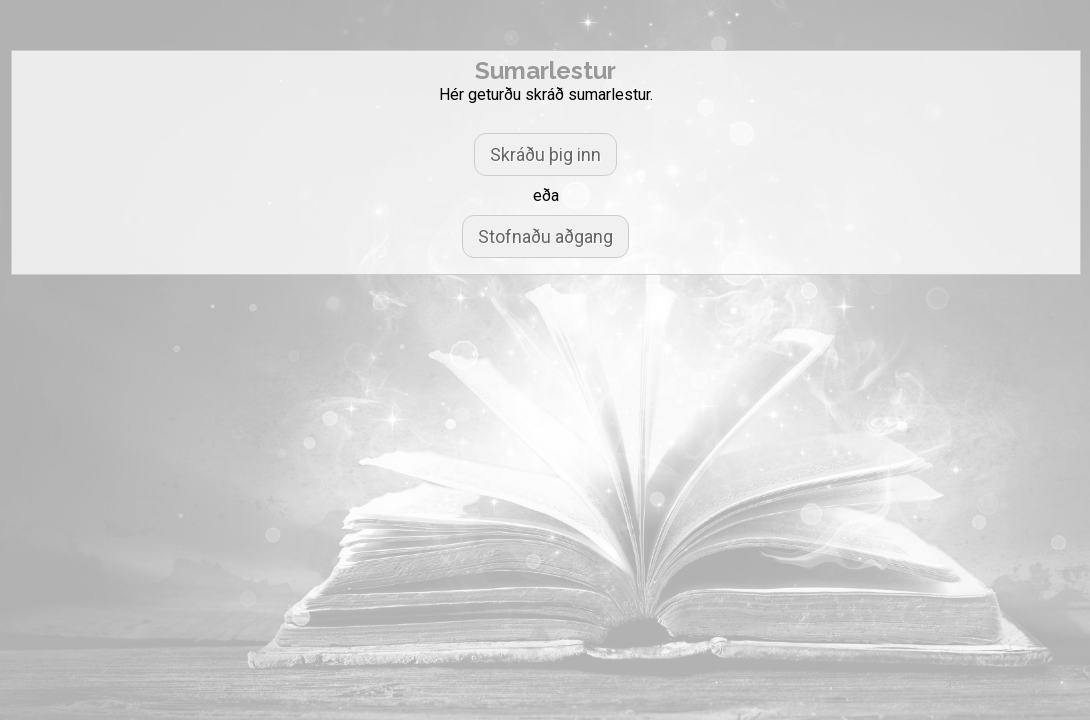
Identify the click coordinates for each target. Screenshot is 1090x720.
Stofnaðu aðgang (545, 236)
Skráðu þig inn (545, 154)
